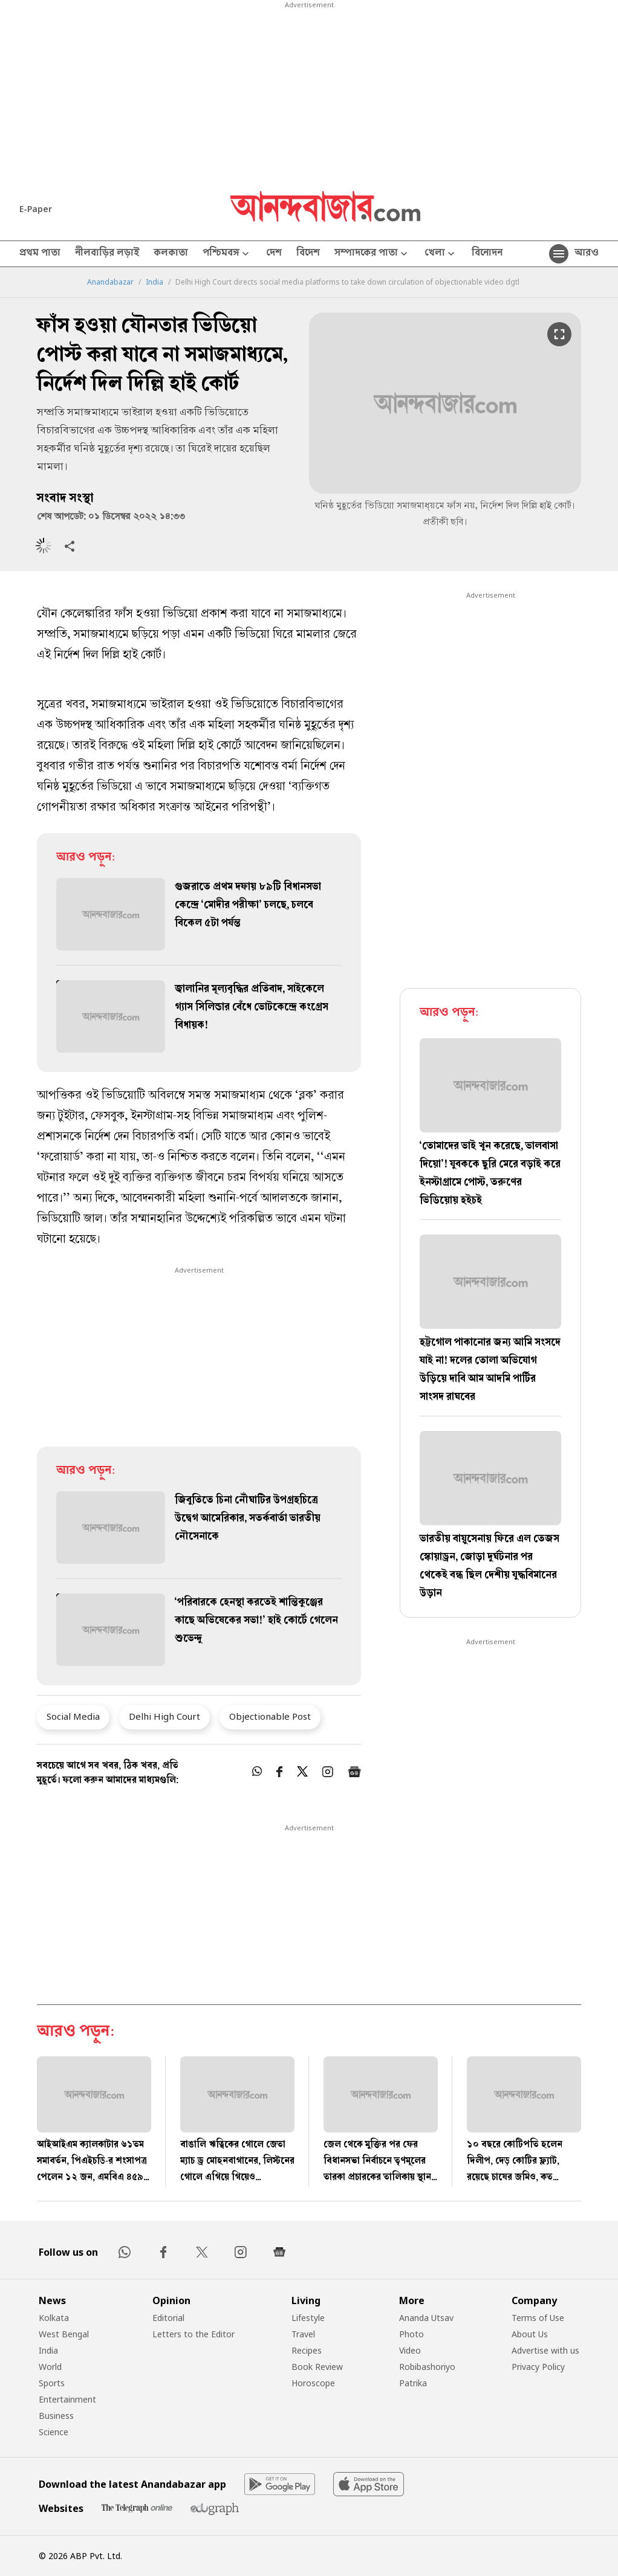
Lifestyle (308, 2317)
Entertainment (67, 2399)
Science (53, 2432)
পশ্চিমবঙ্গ (227, 254)
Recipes (306, 2350)
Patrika (413, 2383)
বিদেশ (308, 254)
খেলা (440, 254)
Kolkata (54, 2317)
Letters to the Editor (193, 2334)
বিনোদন (487, 254)
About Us (530, 2334)
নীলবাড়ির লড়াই (107, 254)
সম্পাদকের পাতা (372, 254)
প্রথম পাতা (39, 254)
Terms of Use (538, 2317)
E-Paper (35, 209)
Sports (52, 2383)
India (154, 282)
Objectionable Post (270, 1716)
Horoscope (313, 2383)
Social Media (73, 1716)
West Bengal (64, 2334)
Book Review (317, 2366)
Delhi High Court (164, 1716)
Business (56, 2415)
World (50, 2366)
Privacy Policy (538, 2366)
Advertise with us (545, 2350)
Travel (303, 2334)
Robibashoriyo (427, 2366)
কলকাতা (171, 254)
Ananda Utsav (426, 2317)
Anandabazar (110, 282)
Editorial (168, 2317)
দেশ (274, 254)
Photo (411, 2334)
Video (410, 2350)
